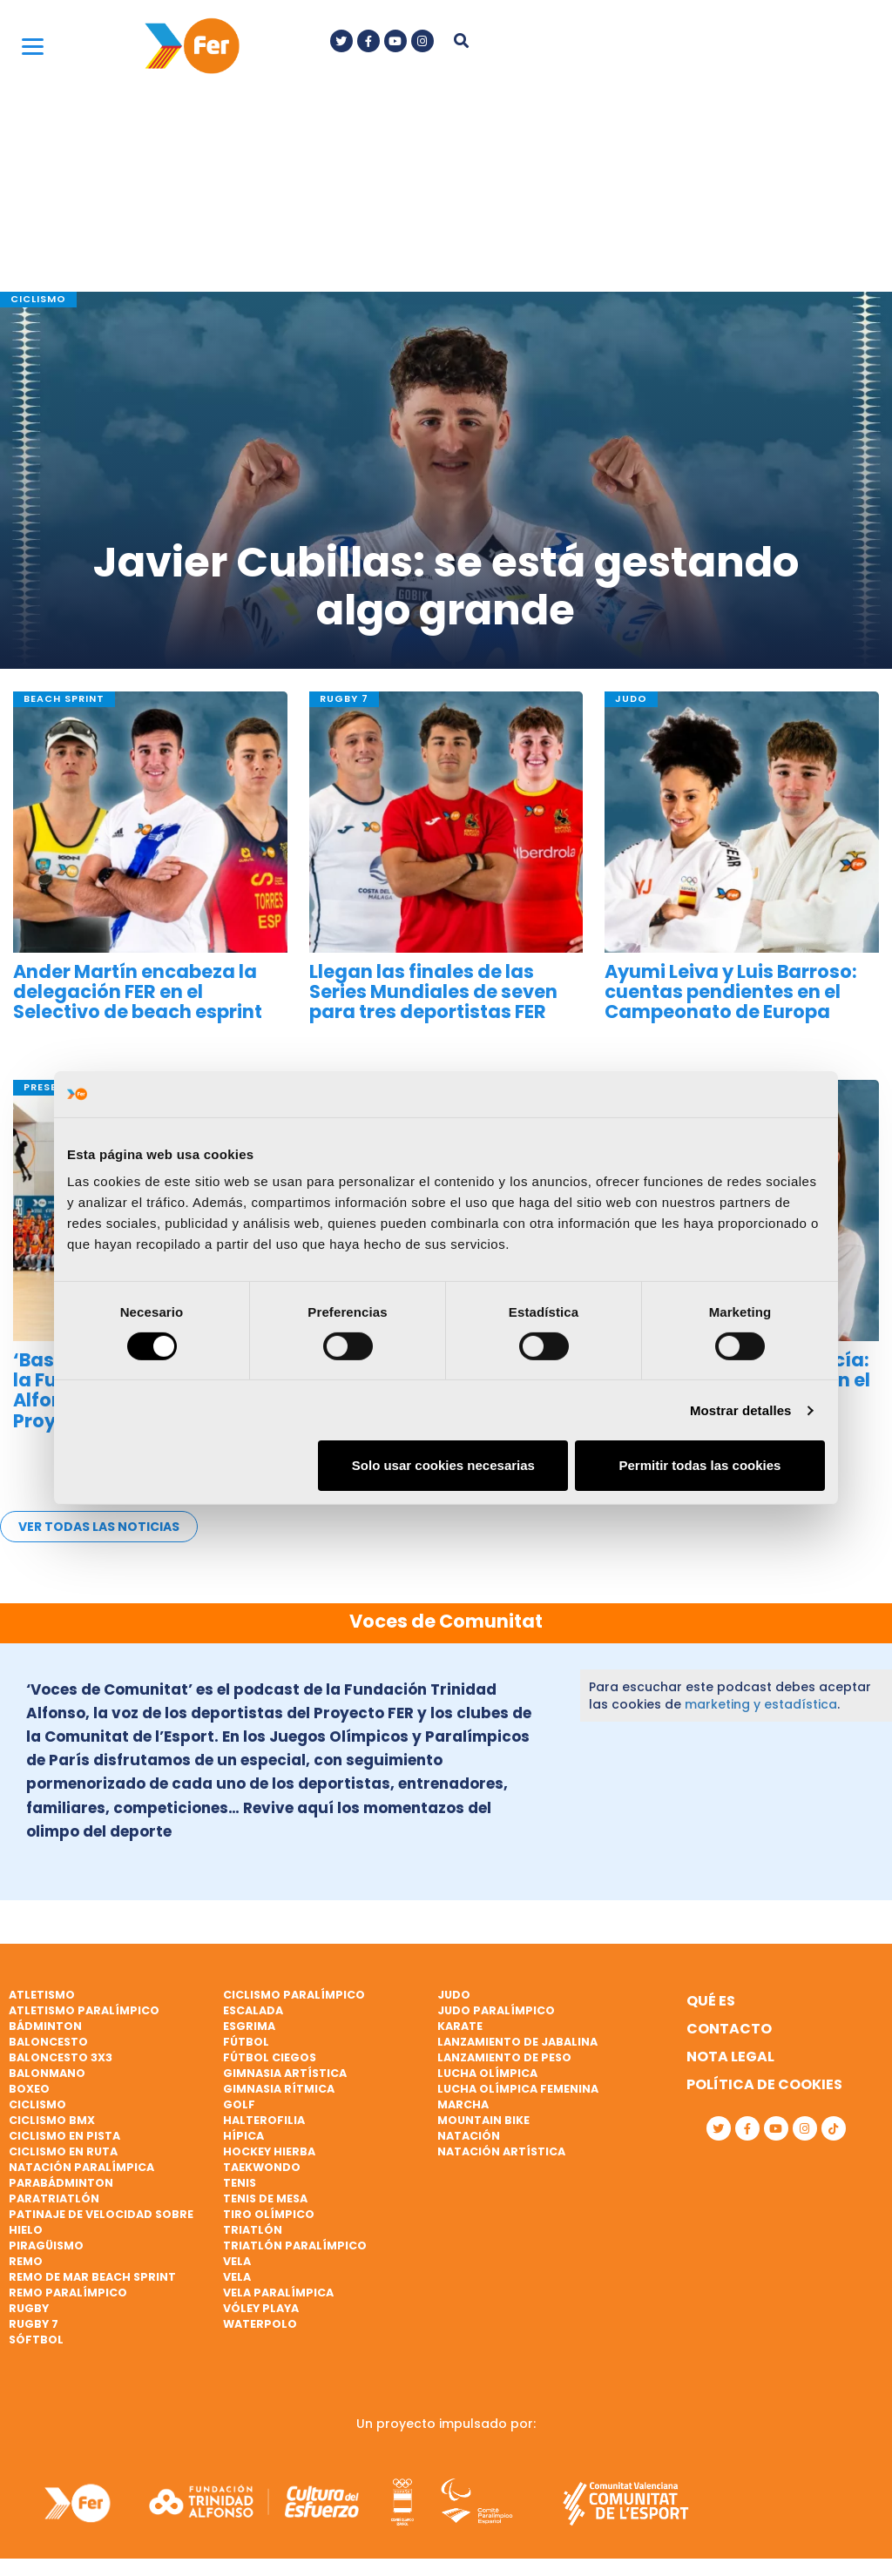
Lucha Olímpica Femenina (517, 2088)
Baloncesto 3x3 (60, 2057)
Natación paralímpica (81, 2167)
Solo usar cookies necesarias (443, 1465)
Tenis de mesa (265, 2198)
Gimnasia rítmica (278, 2088)
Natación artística (501, 2151)
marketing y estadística (761, 1704)
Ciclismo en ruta (63, 2151)
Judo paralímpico (496, 2010)
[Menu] (33, 46)
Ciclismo (37, 2104)
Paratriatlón (54, 2198)
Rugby (29, 2308)
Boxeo (29, 2088)
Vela (237, 2261)
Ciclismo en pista (64, 2135)
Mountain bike (483, 2120)
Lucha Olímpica (487, 2073)
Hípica (243, 2135)
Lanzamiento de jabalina (517, 2041)
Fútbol (246, 2041)
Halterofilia (264, 2120)
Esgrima (249, 2026)
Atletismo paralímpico (84, 2010)
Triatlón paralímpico (295, 2245)
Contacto (729, 2029)
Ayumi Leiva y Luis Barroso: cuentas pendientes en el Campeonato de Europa (731, 991)
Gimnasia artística (285, 2073)
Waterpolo (260, 2323)
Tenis (239, 2182)
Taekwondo (262, 2167)
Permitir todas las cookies (699, 1465)
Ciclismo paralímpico (294, 1994)
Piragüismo (46, 2245)
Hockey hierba (269, 2151)
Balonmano (47, 2073)
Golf (239, 2104)
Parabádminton (61, 2182)
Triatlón (252, 2229)
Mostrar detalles (741, 1410)
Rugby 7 (33, 2323)
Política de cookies (764, 2084)
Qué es (710, 2001)
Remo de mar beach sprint (92, 2276)
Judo (453, 1994)
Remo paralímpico (68, 2292)
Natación (468, 2135)
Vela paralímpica (278, 2292)
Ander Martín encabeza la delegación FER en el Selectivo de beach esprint (137, 991)
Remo (26, 2261)
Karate (460, 2026)
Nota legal (730, 2057)
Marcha (463, 2104)
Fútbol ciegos (269, 2057)
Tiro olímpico (268, 2214)
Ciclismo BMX (52, 2120)
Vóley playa (261, 2308)
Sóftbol (36, 2339)
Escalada (253, 2010)
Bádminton (45, 2026)
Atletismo (42, 1994)
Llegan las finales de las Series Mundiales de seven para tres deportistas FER (433, 991)
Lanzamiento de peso (504, 2057)
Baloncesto (48, 2041)
